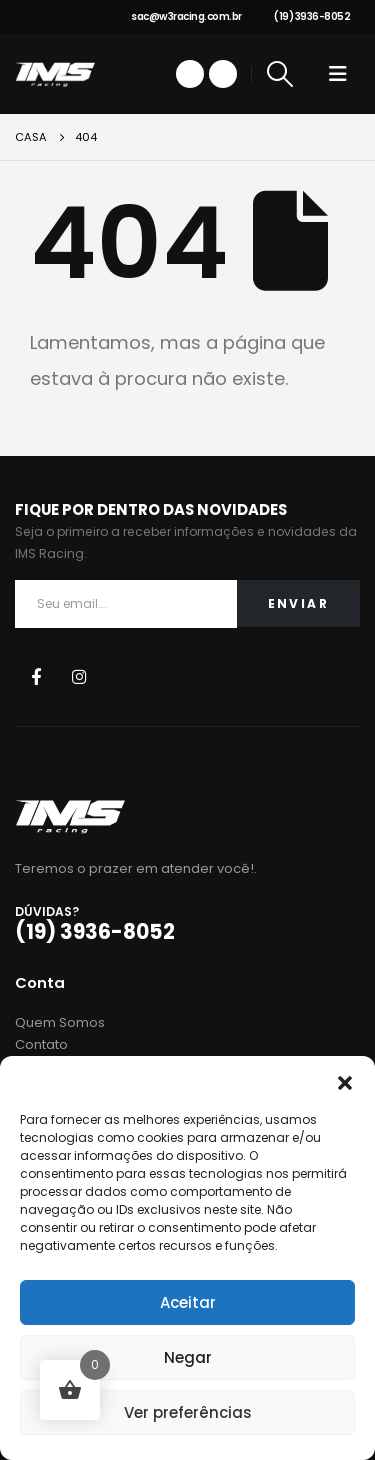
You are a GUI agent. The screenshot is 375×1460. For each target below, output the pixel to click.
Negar (188, 1357)
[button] (345, 1081)
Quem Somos (60, 1022)
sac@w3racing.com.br (180, 16)
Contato (41, 1044)
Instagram (79, 676)
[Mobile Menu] (338, 74)
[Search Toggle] (280, 74)
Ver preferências (188, 1412)
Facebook (35, 676)
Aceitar (188, 1302)
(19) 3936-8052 (306, 16)
